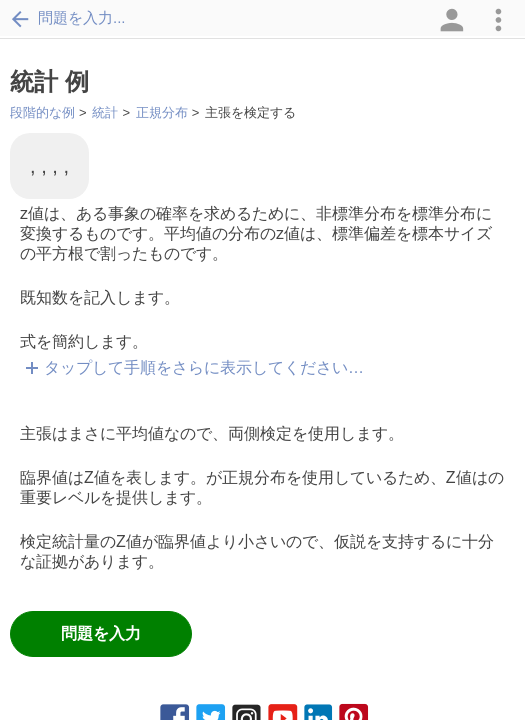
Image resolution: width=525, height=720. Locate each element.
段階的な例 (42, 112)
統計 (105, 112)
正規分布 (162, 112)
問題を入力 (101, 633)
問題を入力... (68, 18)
